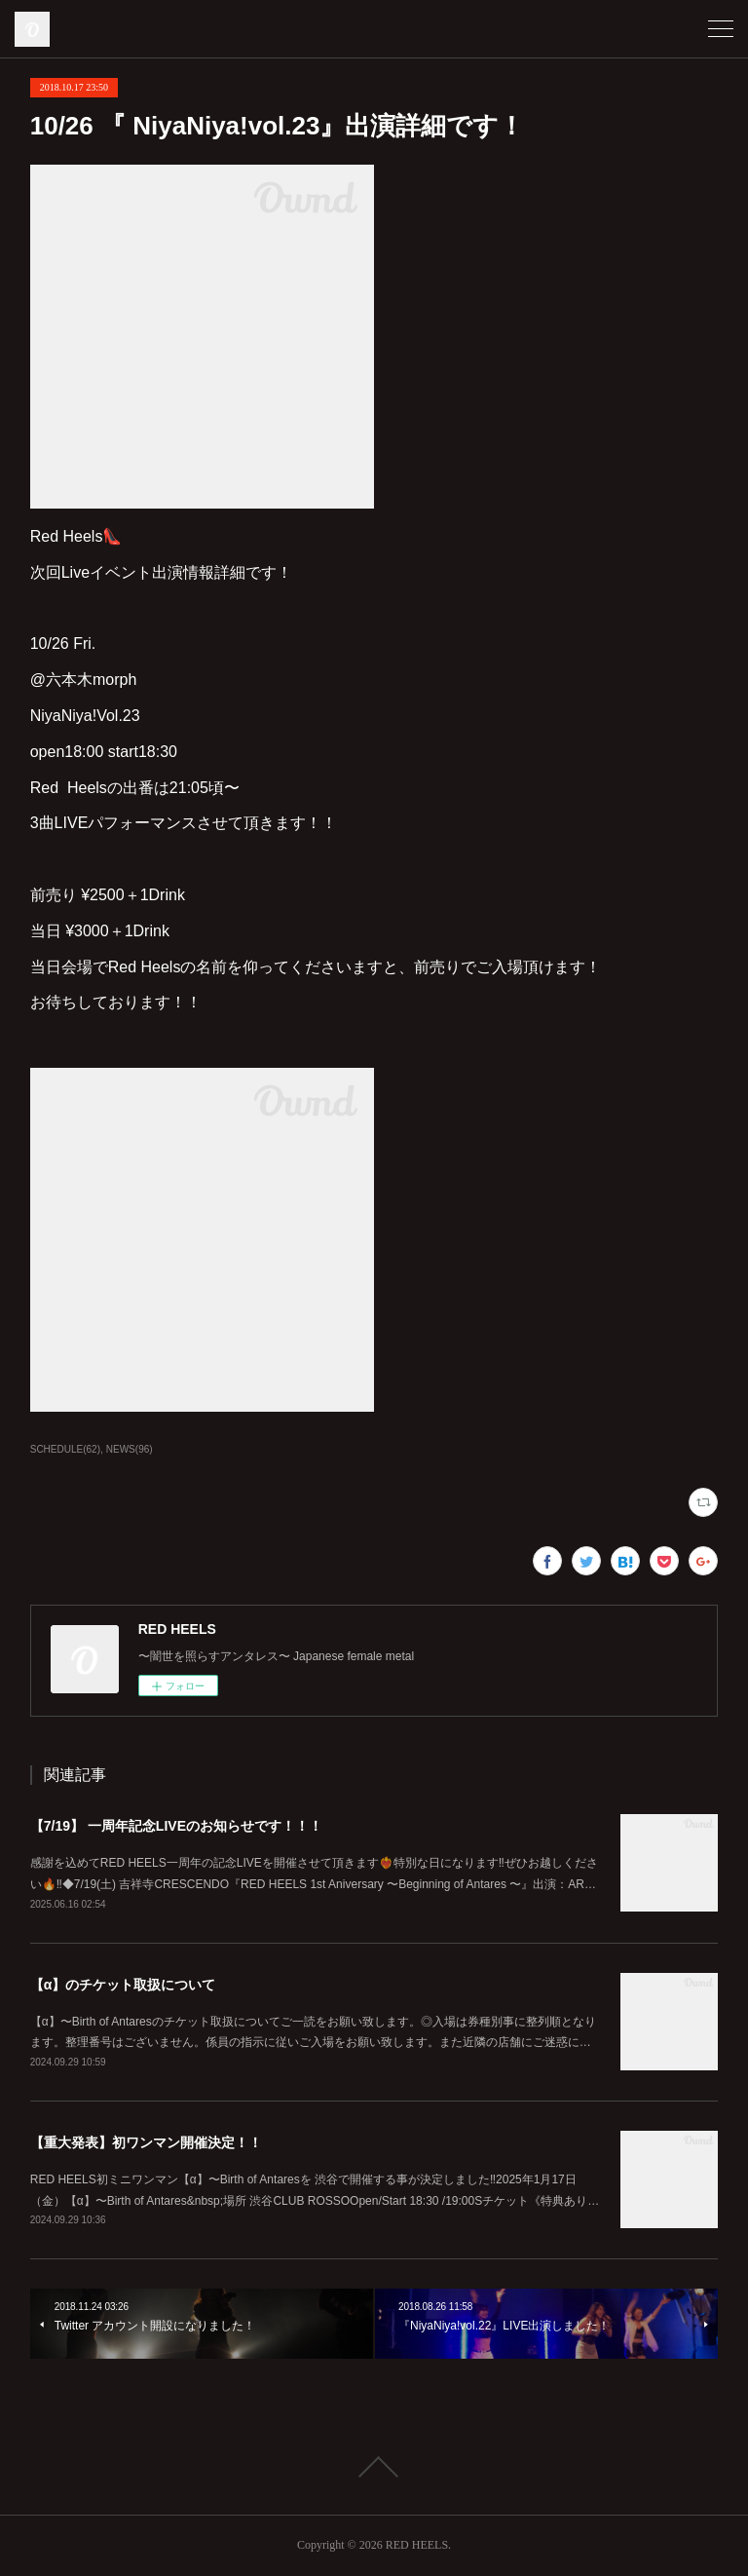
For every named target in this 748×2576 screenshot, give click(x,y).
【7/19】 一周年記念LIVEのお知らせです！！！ (176, 1826)
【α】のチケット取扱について (123, 1984)
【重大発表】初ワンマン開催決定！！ (146, 2142)
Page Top (374, 2467)
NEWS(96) (129, 1449)
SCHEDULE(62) (65, 1449)
